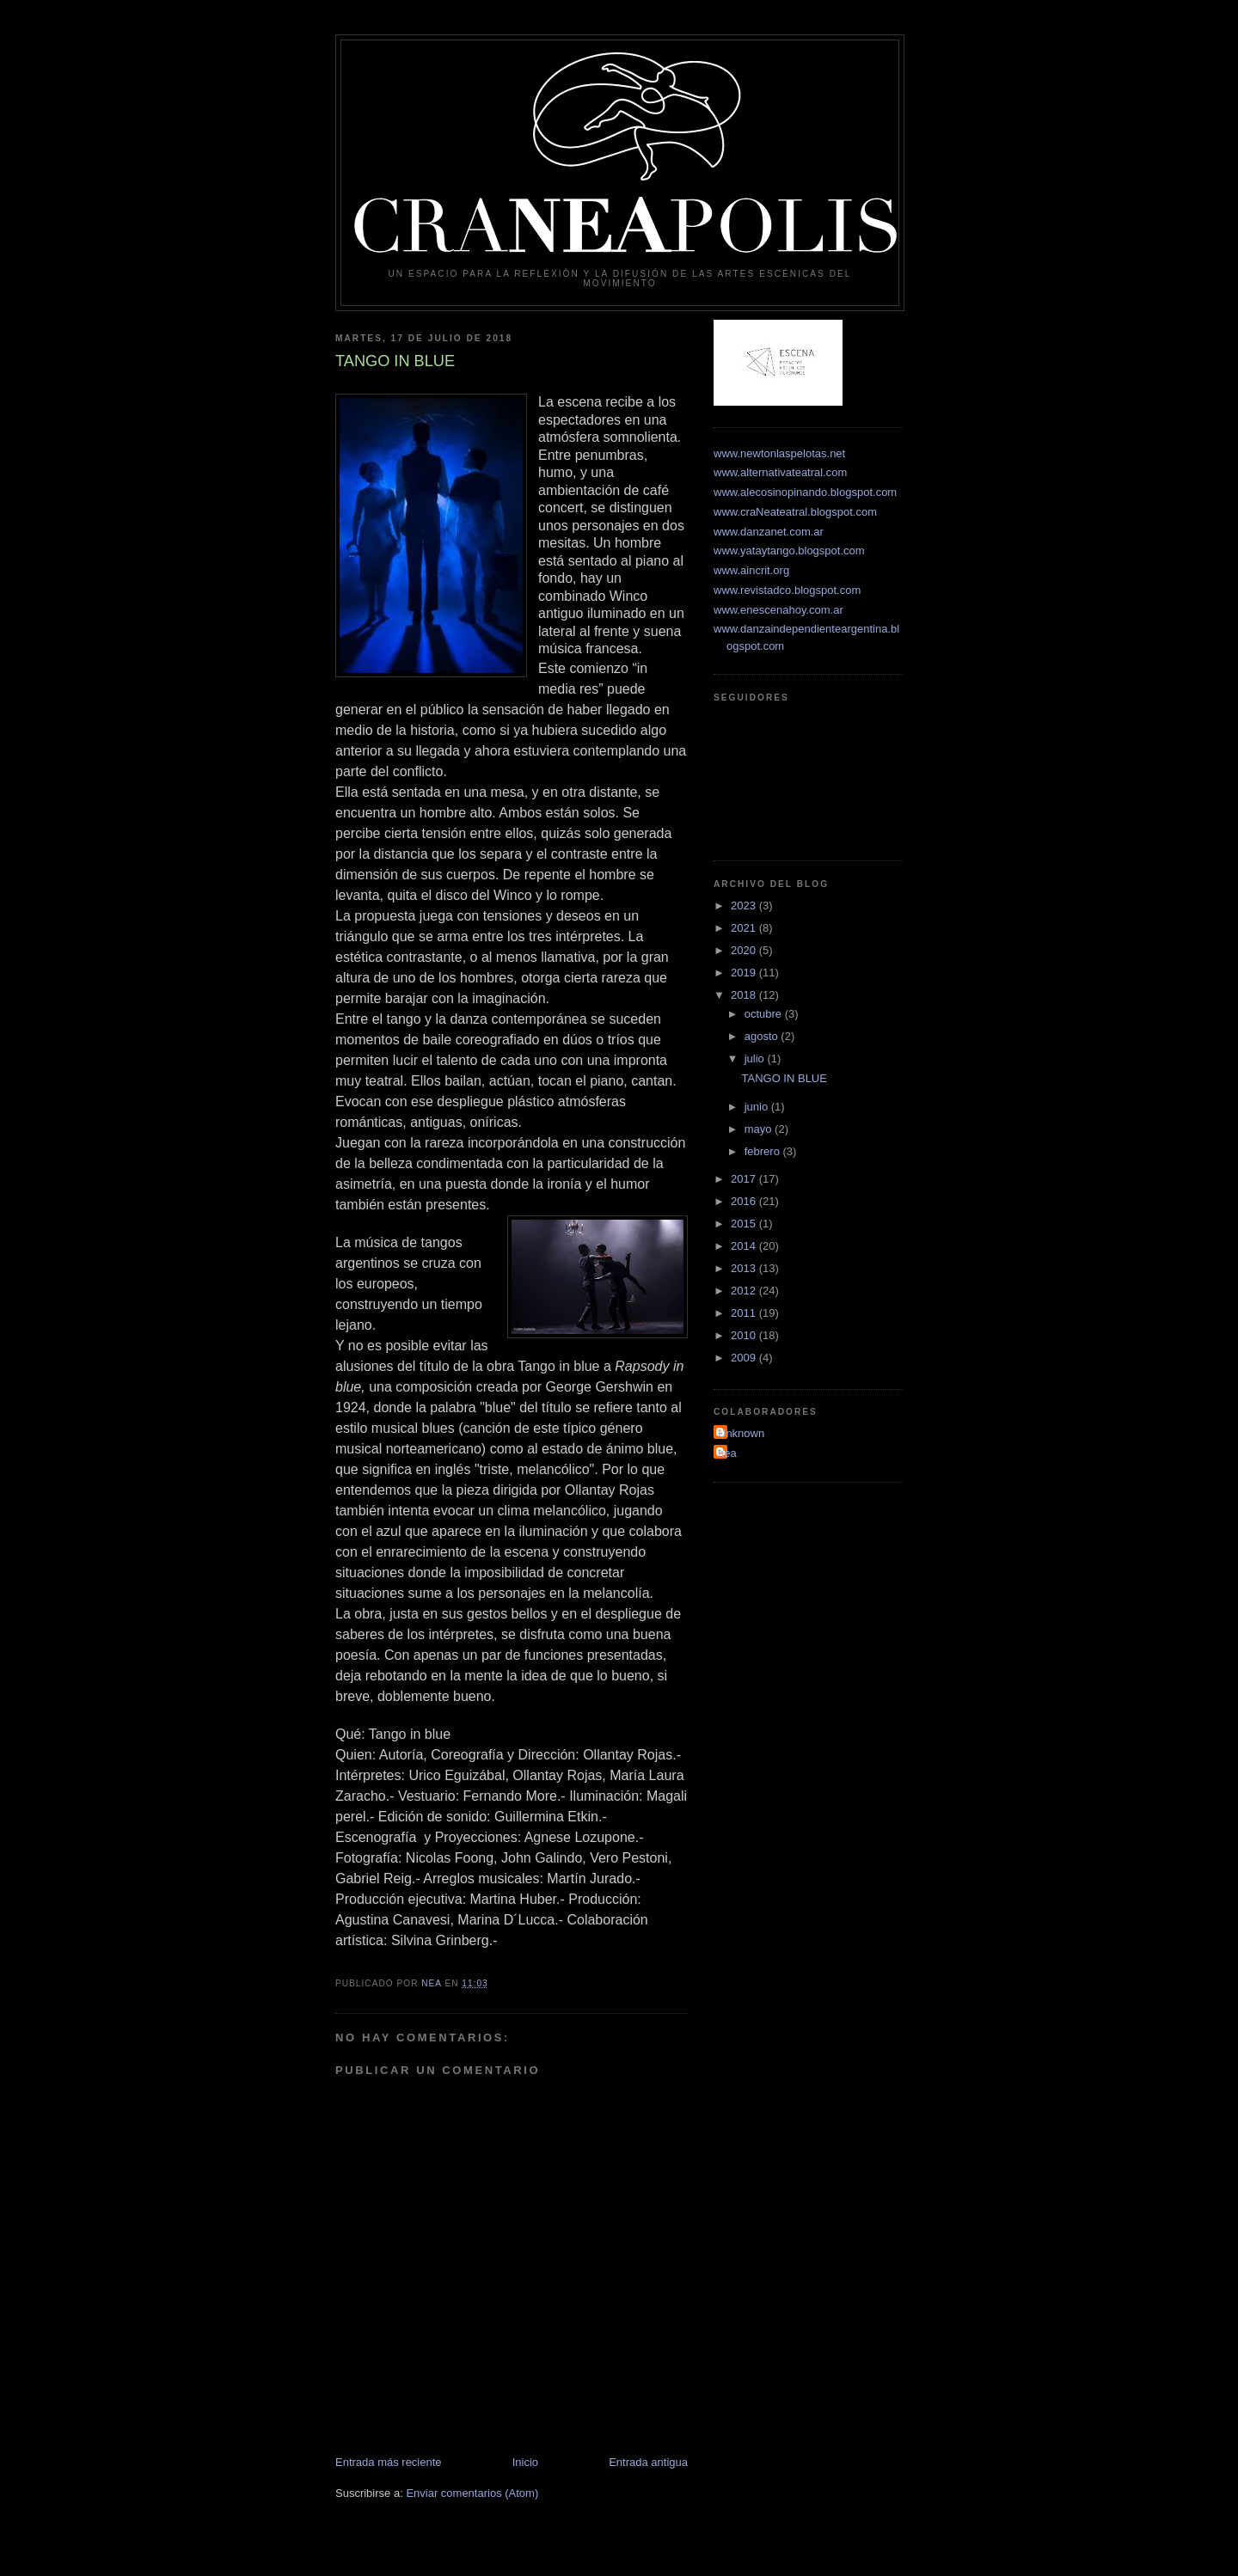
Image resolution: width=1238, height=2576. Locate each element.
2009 (745, 1357)
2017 (745, 1178)
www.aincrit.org (751, 570)
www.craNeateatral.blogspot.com (795, 511)
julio (756, 1058)
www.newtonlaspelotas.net (779, 453)
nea (727, 1453)
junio (758, 1106)
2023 (745, 905)
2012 (745, 1290)
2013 (745, 1268)
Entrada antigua (648, 2462)
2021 (745, 927)
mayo (760, 1129)
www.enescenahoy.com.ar (778, 609)
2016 (745, 1201)
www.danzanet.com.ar (769, 531)
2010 (745, 1335)
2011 (745, 1312)
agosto (763, 1036)
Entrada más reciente (388, 2462)
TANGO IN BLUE (783, 1078)
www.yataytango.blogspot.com (789, 550)
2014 (745, 1245)
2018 (745, 994)
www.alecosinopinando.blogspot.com (805, 492)
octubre (765, 1013)
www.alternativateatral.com (780, 472)
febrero (764, 1151)
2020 (745, 950)
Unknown (741, 1433)
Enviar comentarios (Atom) (472, 2493)
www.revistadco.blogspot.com (787, 590)
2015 (745, 1223)
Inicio (525, 2462)
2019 (745, 972)
